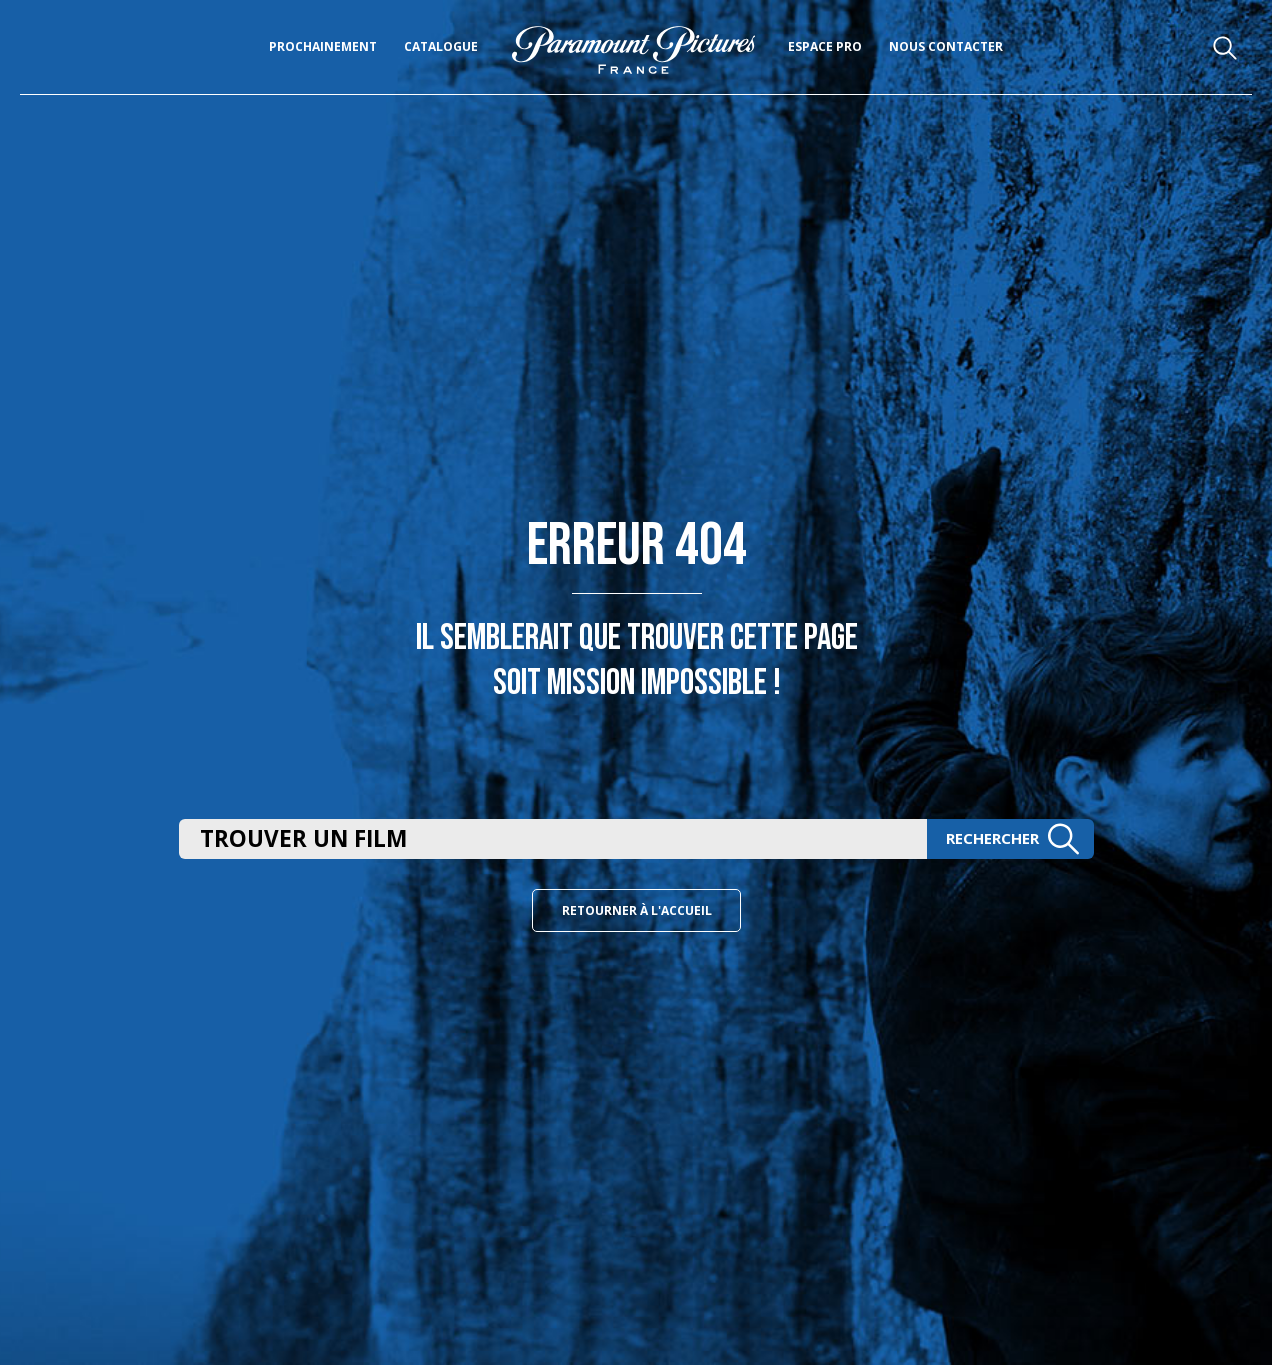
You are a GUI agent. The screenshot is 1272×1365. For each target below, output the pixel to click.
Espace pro (825, 46)
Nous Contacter (946, 46)
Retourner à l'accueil (637, 910)
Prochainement (323, 46)
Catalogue (441, 46)
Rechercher (1013, 838)
